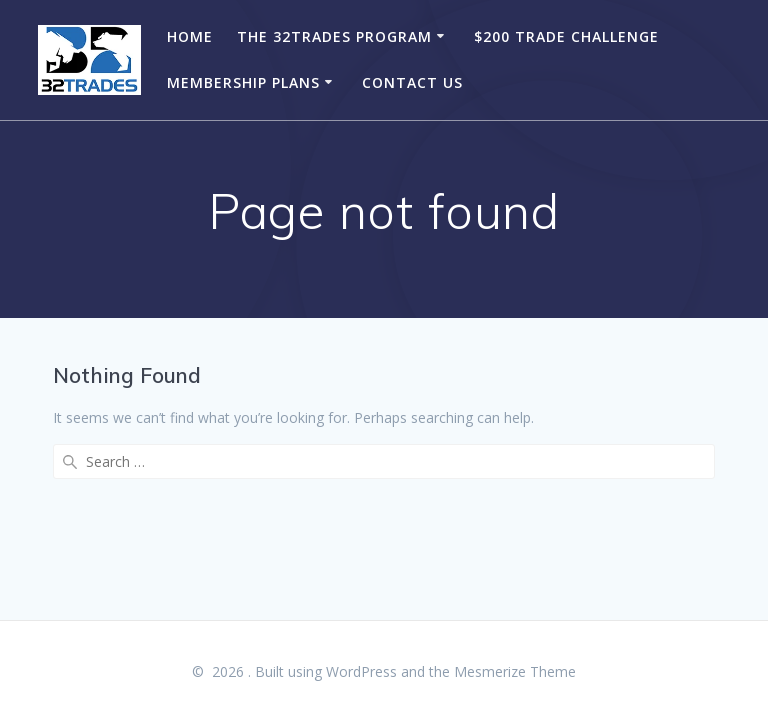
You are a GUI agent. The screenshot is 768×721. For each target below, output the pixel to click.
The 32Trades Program (334, 36)
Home (190, 36)
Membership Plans (243, 82)
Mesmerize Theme (515, 671)
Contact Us (412, 82)
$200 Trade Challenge (566, 36)
